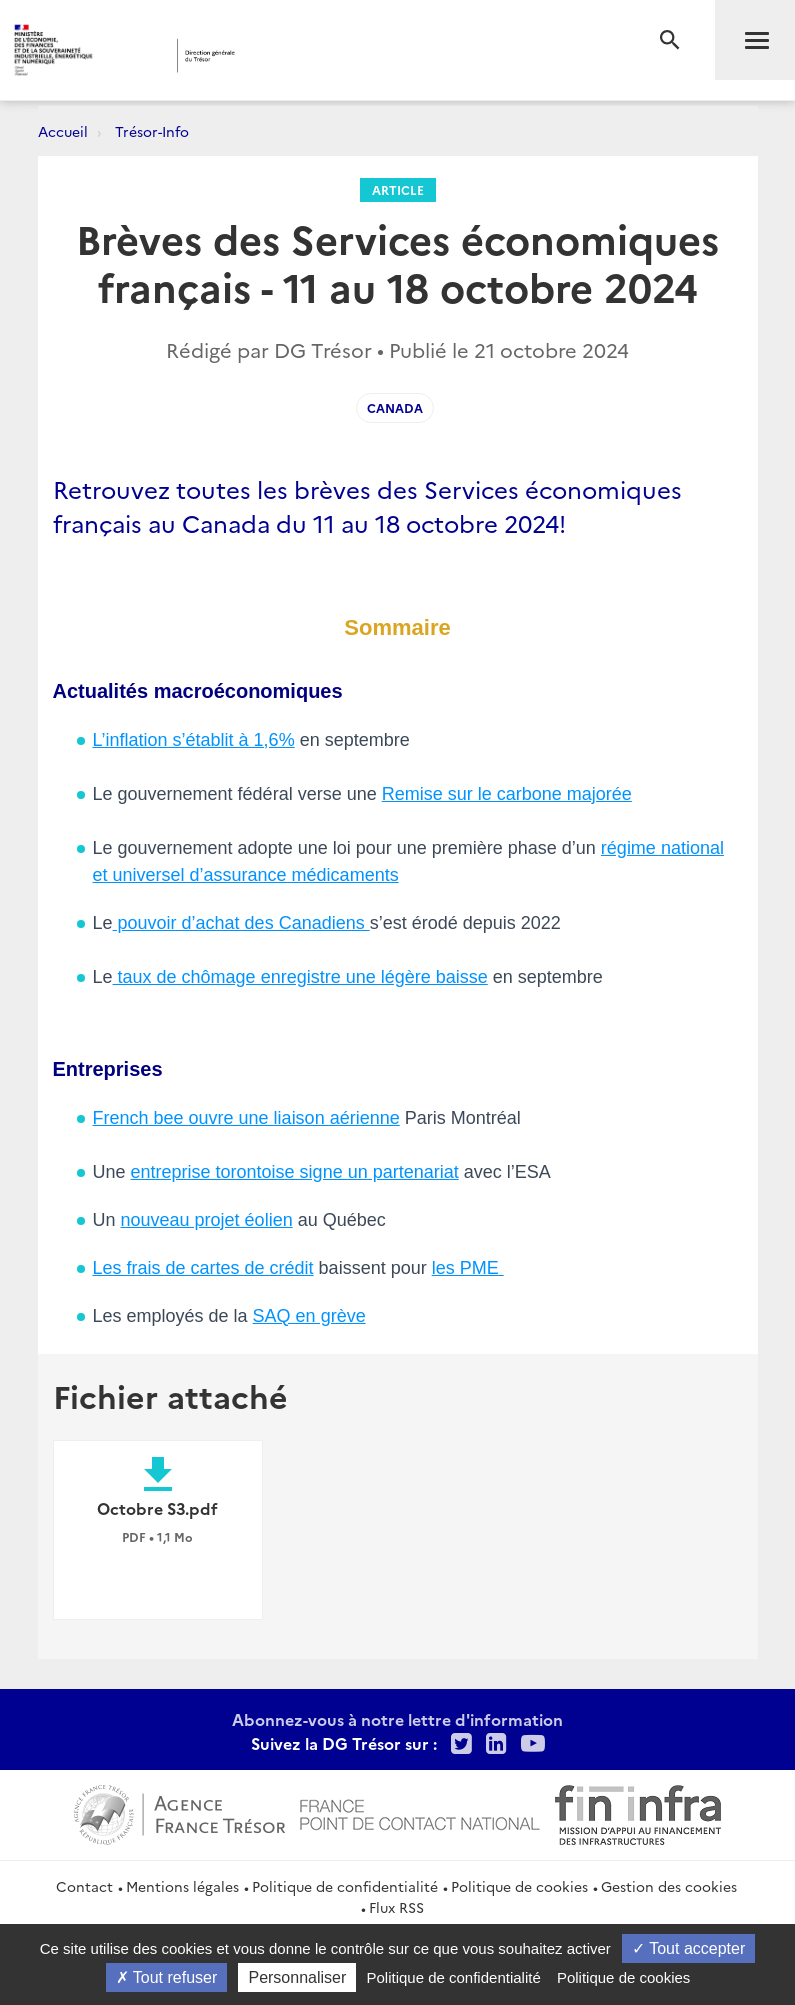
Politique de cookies (519, 1886)
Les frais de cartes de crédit (203, 1268)
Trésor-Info (152, 131)
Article (398, 189)
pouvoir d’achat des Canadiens (241, 923)
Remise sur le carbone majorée (507, 794)
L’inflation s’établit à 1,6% (194, 740)
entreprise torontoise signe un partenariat (295, 1172)
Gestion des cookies (669, 1886)
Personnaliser (297, 1977)
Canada (395, 407)
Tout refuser (167, 1977)
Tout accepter (688, 1948)
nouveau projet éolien (207, 1220)
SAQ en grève (309, 1316)
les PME (468, 1268)
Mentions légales (182, 1886)
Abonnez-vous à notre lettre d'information (397, 1719)
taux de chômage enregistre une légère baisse (300, 977)
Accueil (63, 131)
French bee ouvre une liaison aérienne (246, 1118)
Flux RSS (396, 1907)
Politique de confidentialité (345, 1886)
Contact (84, 1886)
